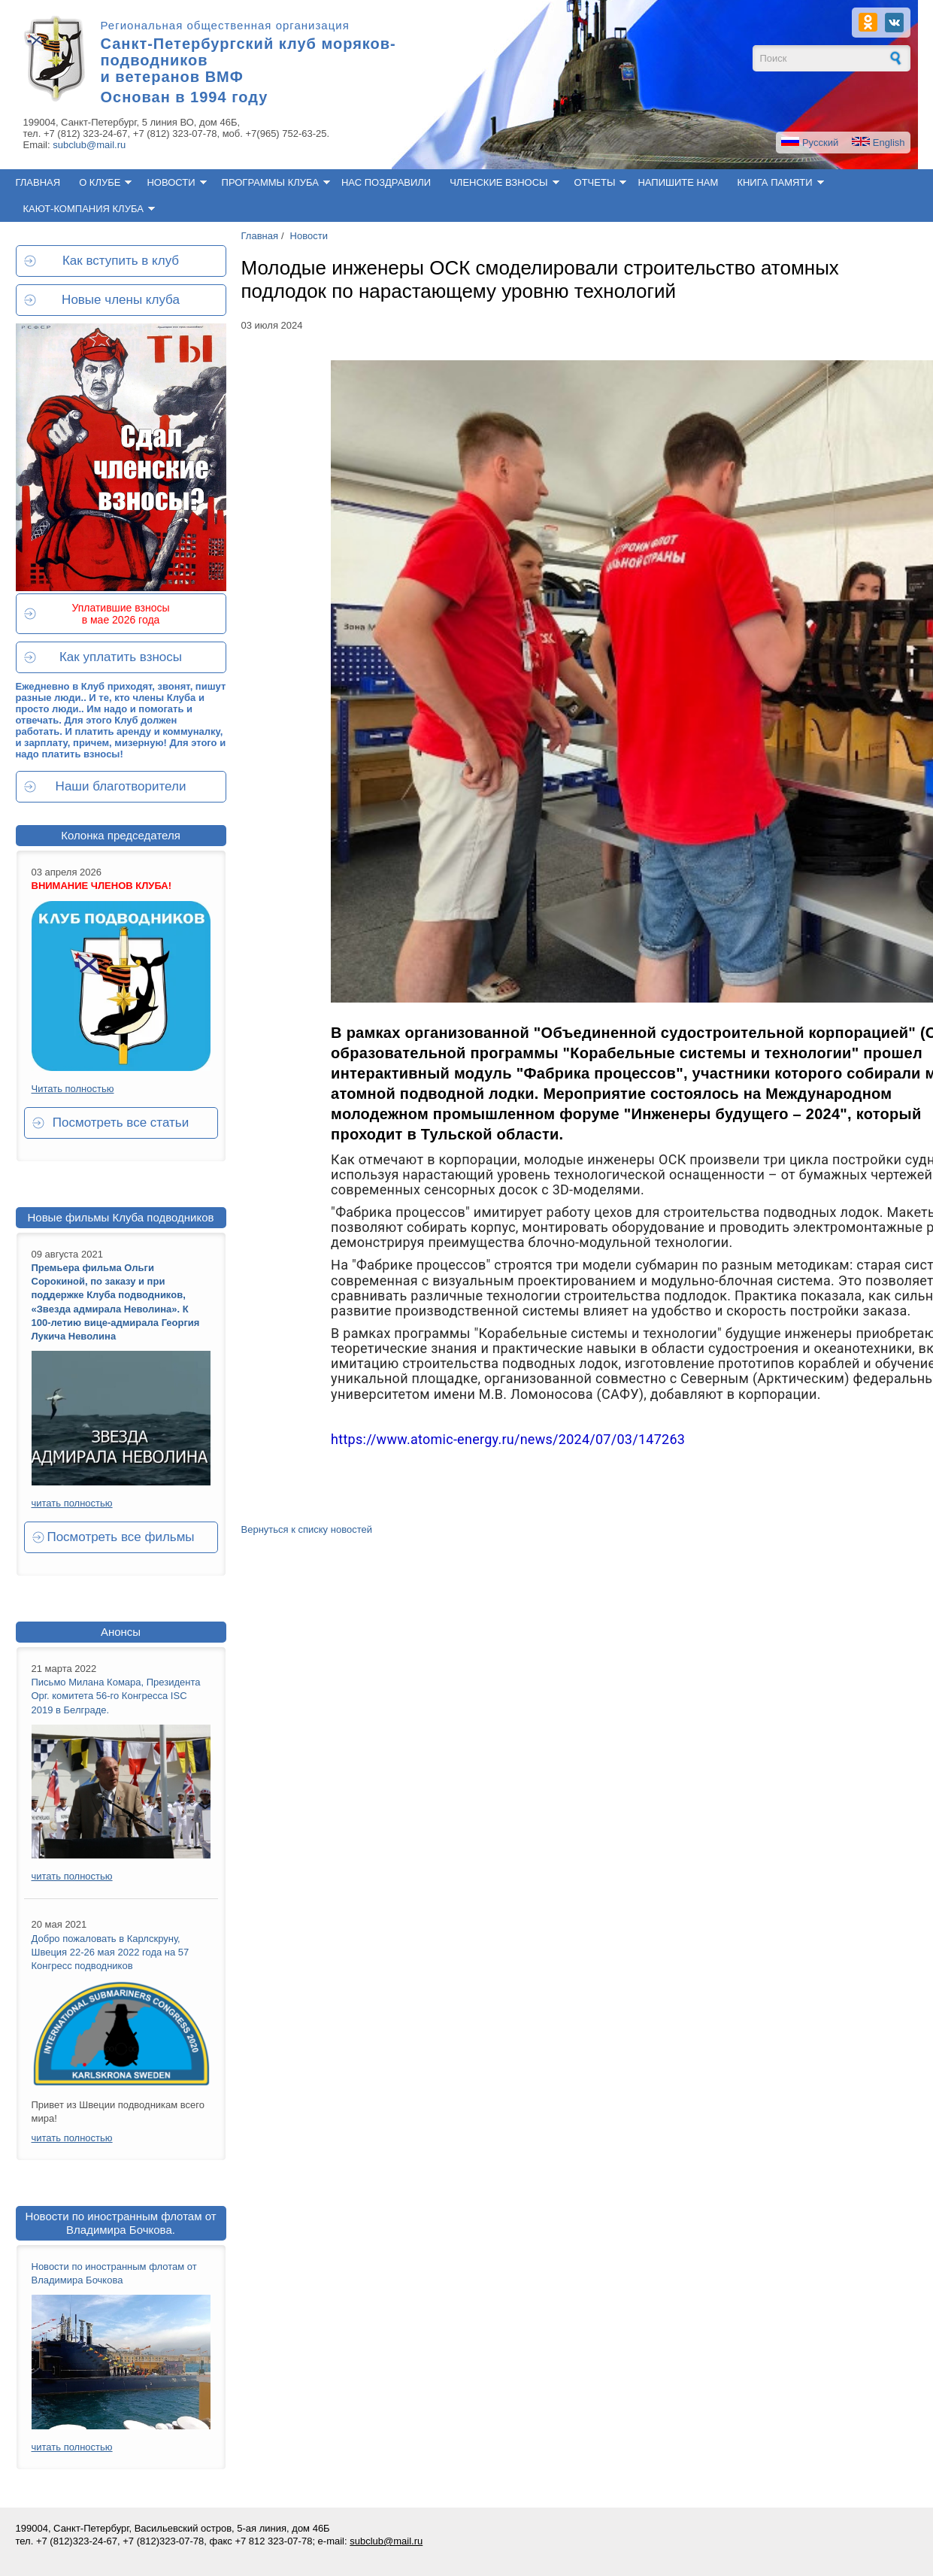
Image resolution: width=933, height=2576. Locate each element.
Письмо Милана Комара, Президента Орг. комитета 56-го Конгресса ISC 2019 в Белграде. (116, 1695)
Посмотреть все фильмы (120, 1537)
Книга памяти (774, 182)
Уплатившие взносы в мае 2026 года (120, 614)
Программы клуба (270, 182)
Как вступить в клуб (120, 260)
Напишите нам (678, 182)
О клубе (99, 182)
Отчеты (595, 182)
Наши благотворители (121, 786)
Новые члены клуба (121, 300)
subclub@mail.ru (89, 144)
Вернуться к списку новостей (306, 1529)
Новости (171, 182)
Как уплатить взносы (120, 657)
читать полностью (72, 1503)
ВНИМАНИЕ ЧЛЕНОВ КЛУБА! (102, 885)
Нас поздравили (386, 182)
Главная (38, 182)
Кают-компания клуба (83, 208)
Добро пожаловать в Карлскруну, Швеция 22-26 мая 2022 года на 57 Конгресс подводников (110, 1952)
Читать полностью (73, 1088)
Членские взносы (498, 182)
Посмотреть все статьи (121, 1122)
